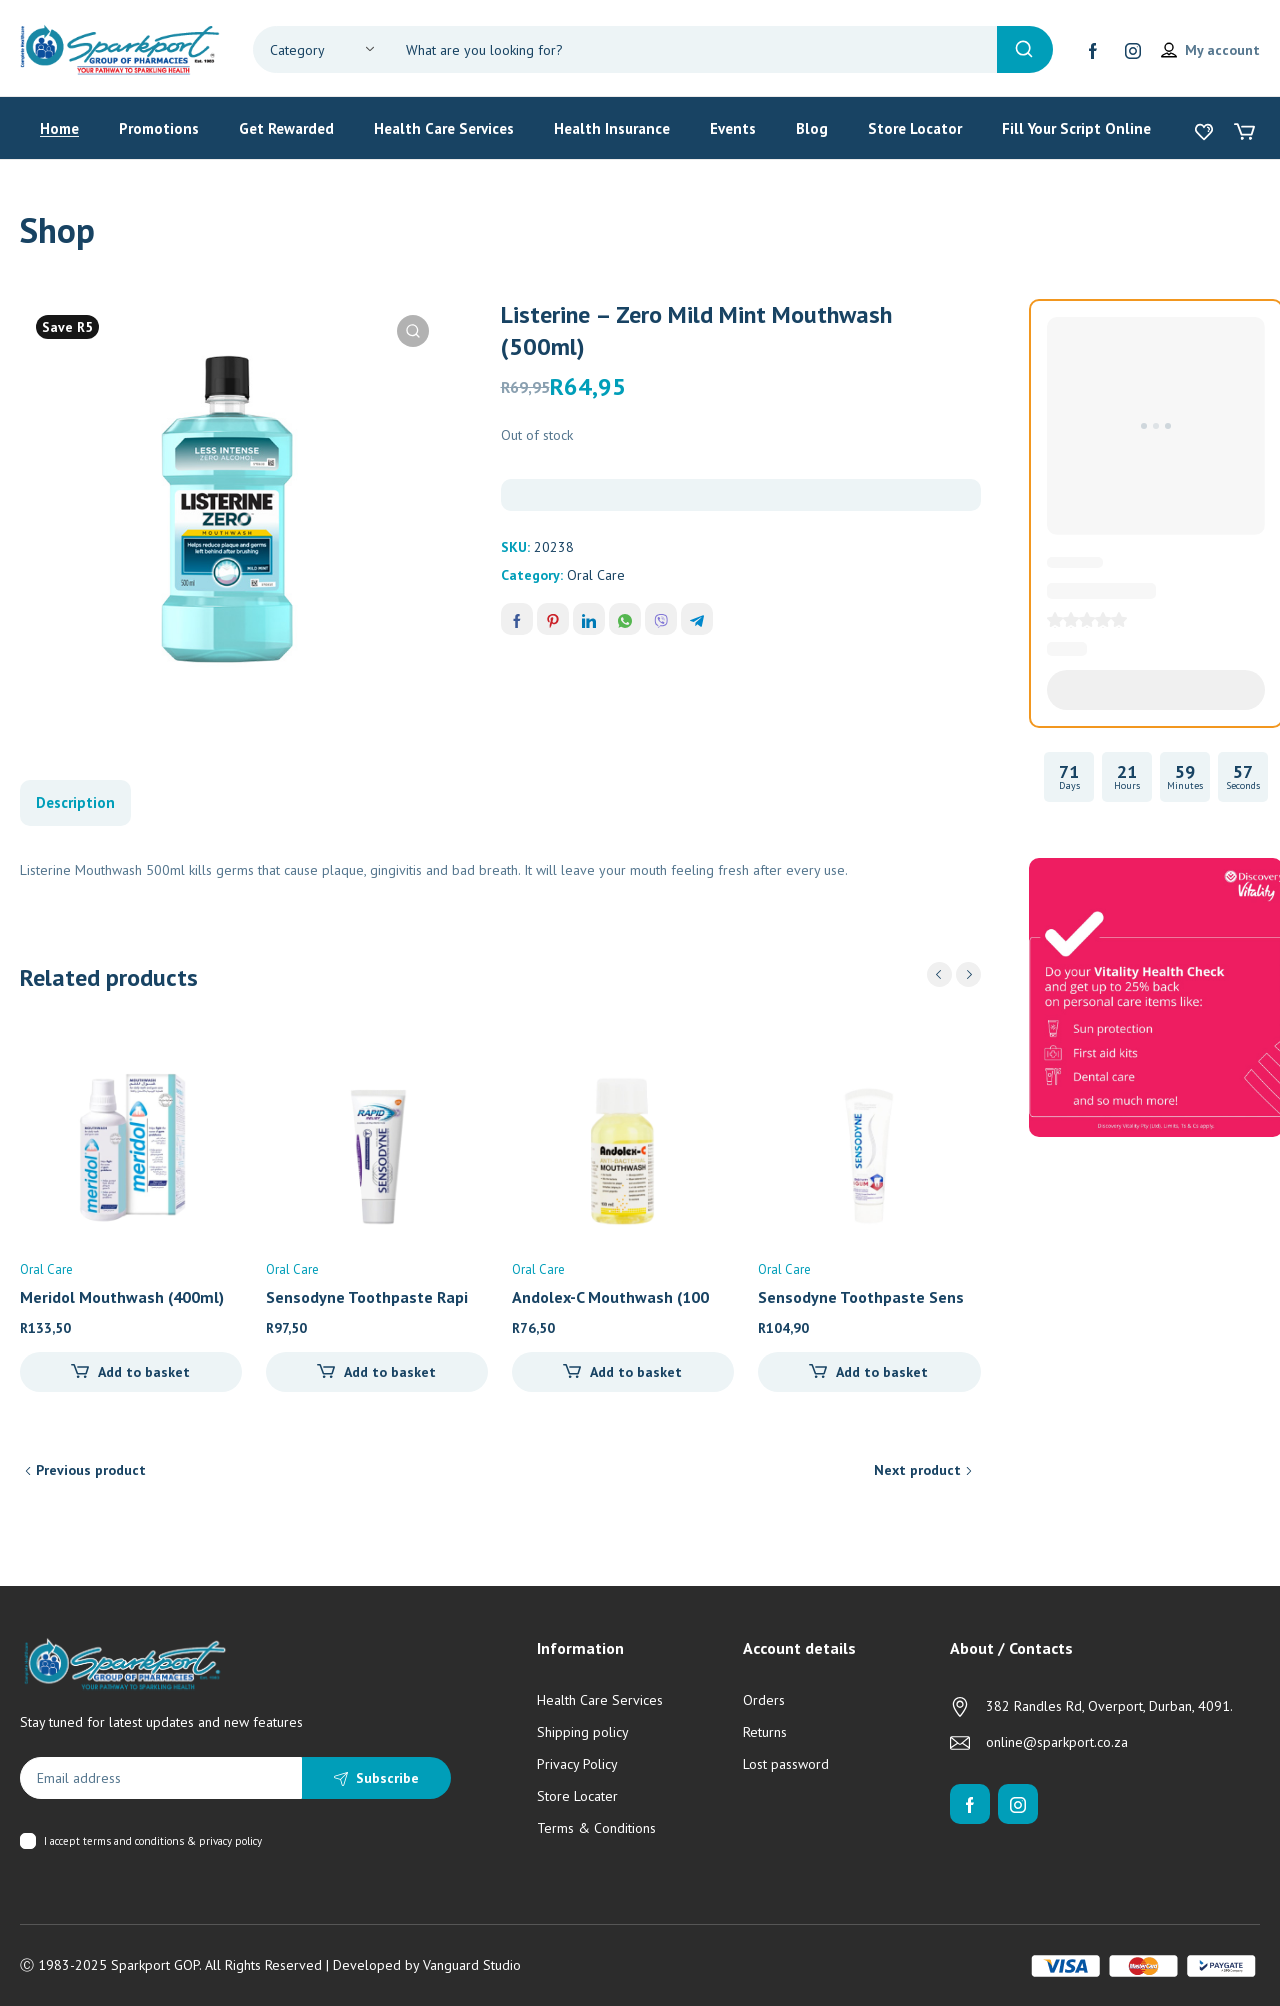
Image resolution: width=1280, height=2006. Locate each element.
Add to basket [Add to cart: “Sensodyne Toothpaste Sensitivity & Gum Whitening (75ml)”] (882, 1372)
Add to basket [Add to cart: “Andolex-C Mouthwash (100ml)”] (636, 1372)
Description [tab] (75, 802)
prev (939, 974)
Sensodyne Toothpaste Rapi (367, 1297)
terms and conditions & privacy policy (172, 1841)
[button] (413, 331)
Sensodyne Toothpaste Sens (861, 1297)
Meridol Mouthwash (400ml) (122, 1297)
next (968, 974)
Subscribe (387, 1778)
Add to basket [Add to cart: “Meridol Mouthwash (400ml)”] (144, 1372)
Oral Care (596, 575)
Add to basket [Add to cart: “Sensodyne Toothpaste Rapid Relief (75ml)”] (390, 1372)
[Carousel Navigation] (954, 974)
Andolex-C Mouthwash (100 (610, 1297)
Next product (917, 1470)
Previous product (91, 1470)
